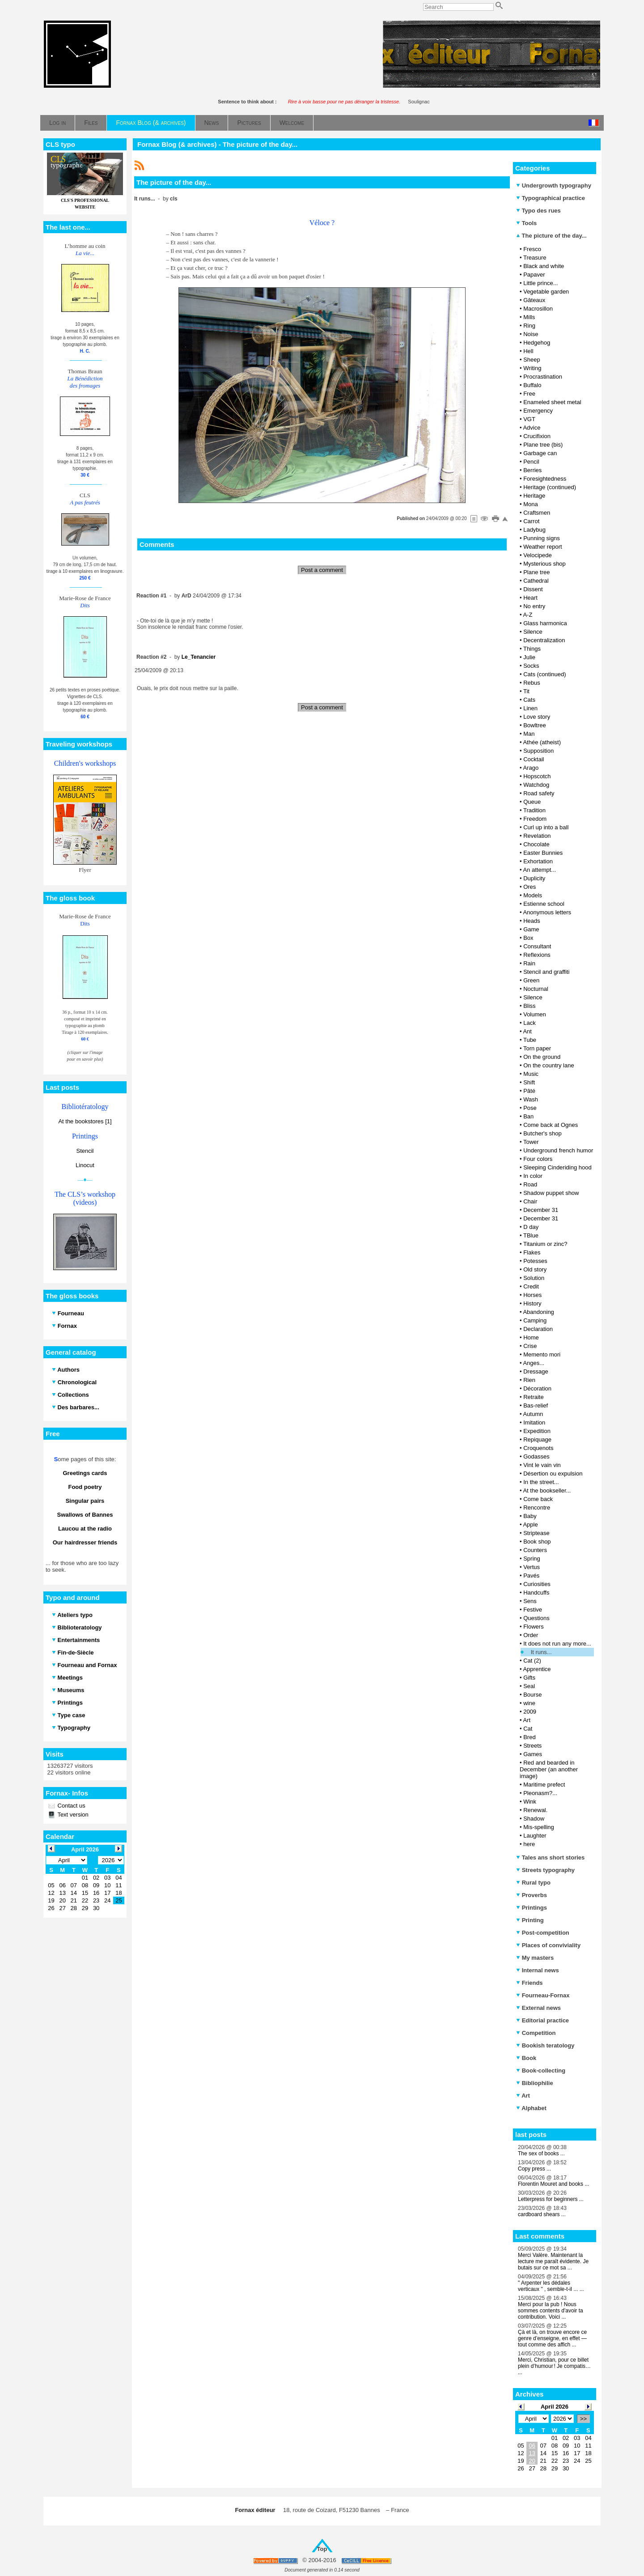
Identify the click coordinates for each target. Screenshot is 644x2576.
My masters (535, 1957)
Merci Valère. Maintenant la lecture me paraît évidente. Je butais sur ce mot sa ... (553, 2261)
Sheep (531, 359)
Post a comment (322, 570)
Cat (527, 1728)
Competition (535, 2033)
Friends (529, 1982)
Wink (529, 1801)
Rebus (531, 682)
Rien (529, 1380)
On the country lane (548, 1065)
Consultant (537, 946)
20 (532, 2460)
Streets (532, 1745)
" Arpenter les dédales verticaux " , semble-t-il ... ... (551, 2286)
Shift (529, 1082)
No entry (534, 606)
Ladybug (534, 529)
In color (532, 1176)
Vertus (531, 1567)
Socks (531, 665)
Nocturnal (535, 988)
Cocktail (533, 759)
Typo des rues (538, 210)
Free (529, 393)
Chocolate (536, 844)
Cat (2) (532, 1660)
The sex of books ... (541, 2153)
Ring (529, 325)
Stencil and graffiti (546, 971)
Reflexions (537, 954)
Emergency (538, 410)
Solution (533, 1278)
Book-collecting (540, 2070)
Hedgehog (536, 342)
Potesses (535, 1261)
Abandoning (538, 1312)
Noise (530, 334)
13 (532, 2453)
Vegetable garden (546, 291)
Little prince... (540, 283)
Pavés (531, 1575)
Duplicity (534, 878)
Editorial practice (542, 2020)
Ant (527, 1031)
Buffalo (532, 385)
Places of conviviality (548, 1945)
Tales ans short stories (550, 1857)
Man (528, 733)
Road (530, 1184)
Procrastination (542, 376)
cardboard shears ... (542, 2214)
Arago (530, 767)
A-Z (527, 614)
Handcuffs (536, 1592)
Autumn (533, 1414)
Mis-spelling (538, 1827)
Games (532, 1754)
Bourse (532, 1694)
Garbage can (540, 453)
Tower (531, 1142)
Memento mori (541, 1354)
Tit (526, 691)
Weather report (542, 546)
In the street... (541, 1482)
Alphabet (531, 2108)
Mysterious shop (544, 563)
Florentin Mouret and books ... (553, 2184)
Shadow (533, 1818)
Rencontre (536, 1507)
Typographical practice (550, 198)
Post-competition (542, 1932)
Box (528, 937)
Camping (535, 1320)
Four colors (537, 1159)
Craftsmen (536, 512)
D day (530, 1227)
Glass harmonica (545, 623)
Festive (532, 1609)
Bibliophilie (534, 2083)
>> (583, 2418)
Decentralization (544, 640)
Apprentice (537, 1669)
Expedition (537, 1431)
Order (530, 1635)
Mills (529, 317)
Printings (531, 1907)
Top (322, 2549)
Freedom (535, 818)
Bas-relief (535, 1405)
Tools (526, 223)
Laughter (534, 1835)
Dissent (532, 589)
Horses (532, 1295)
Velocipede (537, 555)
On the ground (541, 1056)
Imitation (534, 1422)
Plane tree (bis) (543, 444)
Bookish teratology (545, 2045)
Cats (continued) (544, 674)
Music (530, 1073)
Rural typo (533, 1882)
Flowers (533, 1626)
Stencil (84, 1150)
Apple (530, 1524)
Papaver (534, 274)
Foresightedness (544, 478)
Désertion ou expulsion (552, 1473)
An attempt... (539, 869)
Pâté (529, 1091)
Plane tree (536, 572)
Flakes (531, 1252)
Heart (530, 597)
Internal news (537, 1970)
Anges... (533, 1363)
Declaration (538, 1329)
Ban (528, 1116)
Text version (72, 1814)
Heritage (534, 495)
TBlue (530, 1235)
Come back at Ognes (550, 1125)
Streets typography (545, 1870)
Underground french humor (558, 1150)
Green (531, 980)
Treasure (535, 257)
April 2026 (554, 2406)
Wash (530, 1099)
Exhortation (538, 861)
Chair (530, 1201)
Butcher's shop (542, 1133)
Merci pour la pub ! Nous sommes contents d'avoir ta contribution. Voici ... (550, 2310)
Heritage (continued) (549, 487)
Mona (530, 504)
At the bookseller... (547, 1490)
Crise (530, 1346)
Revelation (537, 835)
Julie (529, 657)
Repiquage (537, 1439)
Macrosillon (538, 308)
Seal (529, 1686)
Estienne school (543, 903)
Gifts (529, 1677)
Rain (529, 963)
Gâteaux (534, 300)
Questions (536, 1618)
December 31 (540, 1210)
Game (531, 929)
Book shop (537, 1541)
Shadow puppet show (551, 1193)
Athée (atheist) (542, 742)
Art (526, 1720)
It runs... (541, 1652)
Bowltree (534, 725)
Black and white (543, 266)
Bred (529, 1737)
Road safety (538, 793)
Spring (531, 1558)
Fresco (532, 249)
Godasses (536, 1456)
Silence (532, 631)
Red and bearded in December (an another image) (549, 1769)
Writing (532, 368)
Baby (530, 1516)
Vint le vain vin (542, 1465)
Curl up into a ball (545, 827)
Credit (531, 1286)
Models (532, 895)
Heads (531, 920)
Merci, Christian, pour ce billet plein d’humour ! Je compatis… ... (554, 2366)
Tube (529, 1039)
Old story (535, 1269)
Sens (530, 1601)
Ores (529, 886)
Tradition (534, 810)
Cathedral (535, 580)
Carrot (531, 521)
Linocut (85, 1165)
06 (532, 2445)
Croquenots (538, 1448)
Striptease (536, 1533)
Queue (532, 801)
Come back (538, 1499)
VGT (529, 419)
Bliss (529, 1005)
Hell (528, 351)
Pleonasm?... (540, 1793)
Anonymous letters (547, 912)
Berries (532, 470)
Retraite (533, 1397)
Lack (529, 1022)
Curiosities (537, 1584)
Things (532, 648)
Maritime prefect (544, 1784)
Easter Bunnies (543, 852)
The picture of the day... (551, 235)
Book (526, 2058)
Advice (531, 427)
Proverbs (531, 1895)
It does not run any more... (557, 1643)
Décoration (537, 1388)
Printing (530, 1920)
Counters (535, 1550)
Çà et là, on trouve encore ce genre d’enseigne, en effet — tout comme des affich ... (552, 2338)
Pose (530, 1108)
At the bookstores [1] (84, 1121)
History (532, 1303)
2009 (529, 1711)
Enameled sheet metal (552, 402)
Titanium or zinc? (545, 1244)
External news (538, 2008)
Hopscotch (537, 776)
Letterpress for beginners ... (551, 2199)
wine (529, 1703)
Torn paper (537, 1048)
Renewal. (535, 1810)
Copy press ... (534, 2169)
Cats (529, 699)
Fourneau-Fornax (543, 1995)
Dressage (535, 1371)
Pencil (531, 461)
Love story (536, 716)
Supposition (538, 750)
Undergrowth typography (553, 185)
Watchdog (536, 784)
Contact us (70, 1805)
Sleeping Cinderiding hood (557, 1167)
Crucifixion (537, 436)
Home (531, 1337)
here (529, 1844)
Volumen (534, 1014)
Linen (530, 708)
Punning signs (541, 538)
